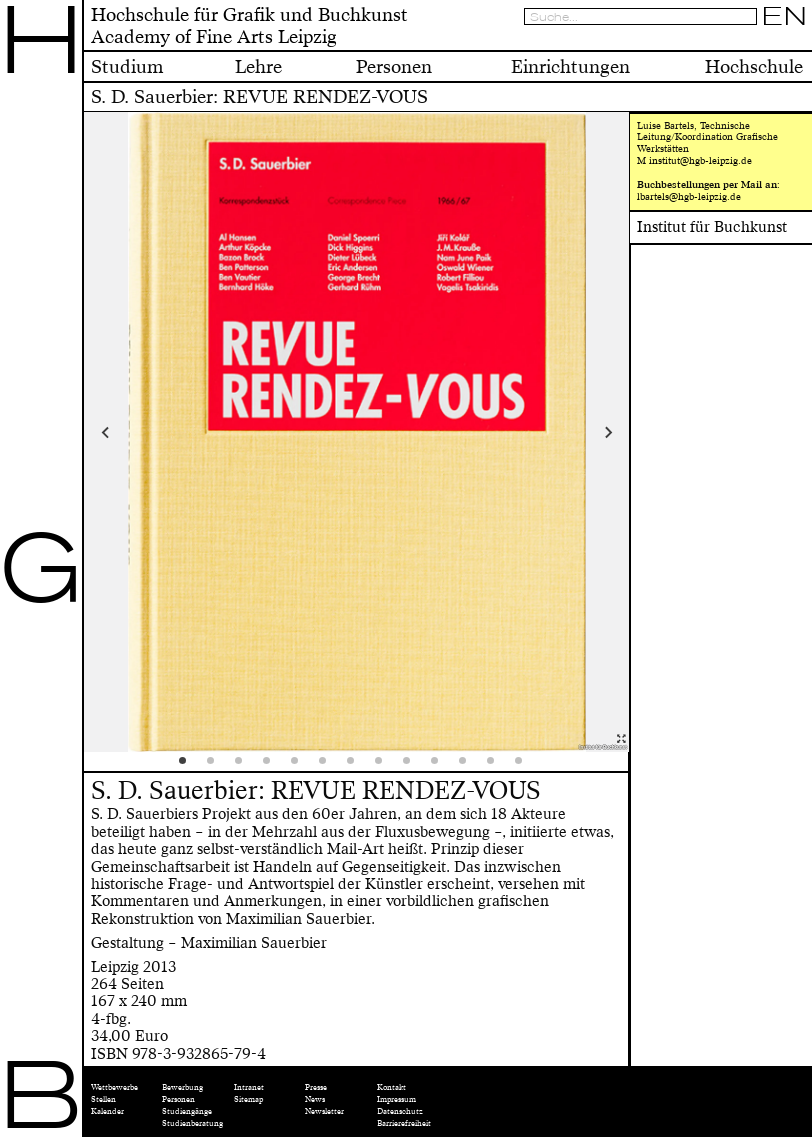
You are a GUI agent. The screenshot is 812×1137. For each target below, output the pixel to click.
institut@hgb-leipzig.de (700, 161)
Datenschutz (400, 1111)
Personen (178, 1099)
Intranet (249, 1087)
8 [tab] (385, 767)
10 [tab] (441, 767)
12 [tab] (497, 767)
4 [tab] (273, 767)
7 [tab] (357, 767)
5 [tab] (301, 767)
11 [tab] (469, 767)
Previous (152, 432)
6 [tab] (329, 767)
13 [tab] (525, 767)
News (315, 1099)
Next (561, 432)
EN (784, 16)
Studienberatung (192, 1123)
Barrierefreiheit (404, 1123)
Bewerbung (182, 1087)
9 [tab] (413, 767)
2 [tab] (217, 767)
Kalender (107, 1111)
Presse (316, 1087)
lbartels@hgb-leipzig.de (689, 197)
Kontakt (391, 1087)
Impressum (396, 1099)
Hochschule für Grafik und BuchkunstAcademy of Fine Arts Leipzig (249, 26)
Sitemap (248, 1099)
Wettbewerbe (114, 1087)
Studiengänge (187, 1111)
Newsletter (324, 1111)
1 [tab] (189, 767)
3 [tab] (245, 767)
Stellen (103, 1099)
